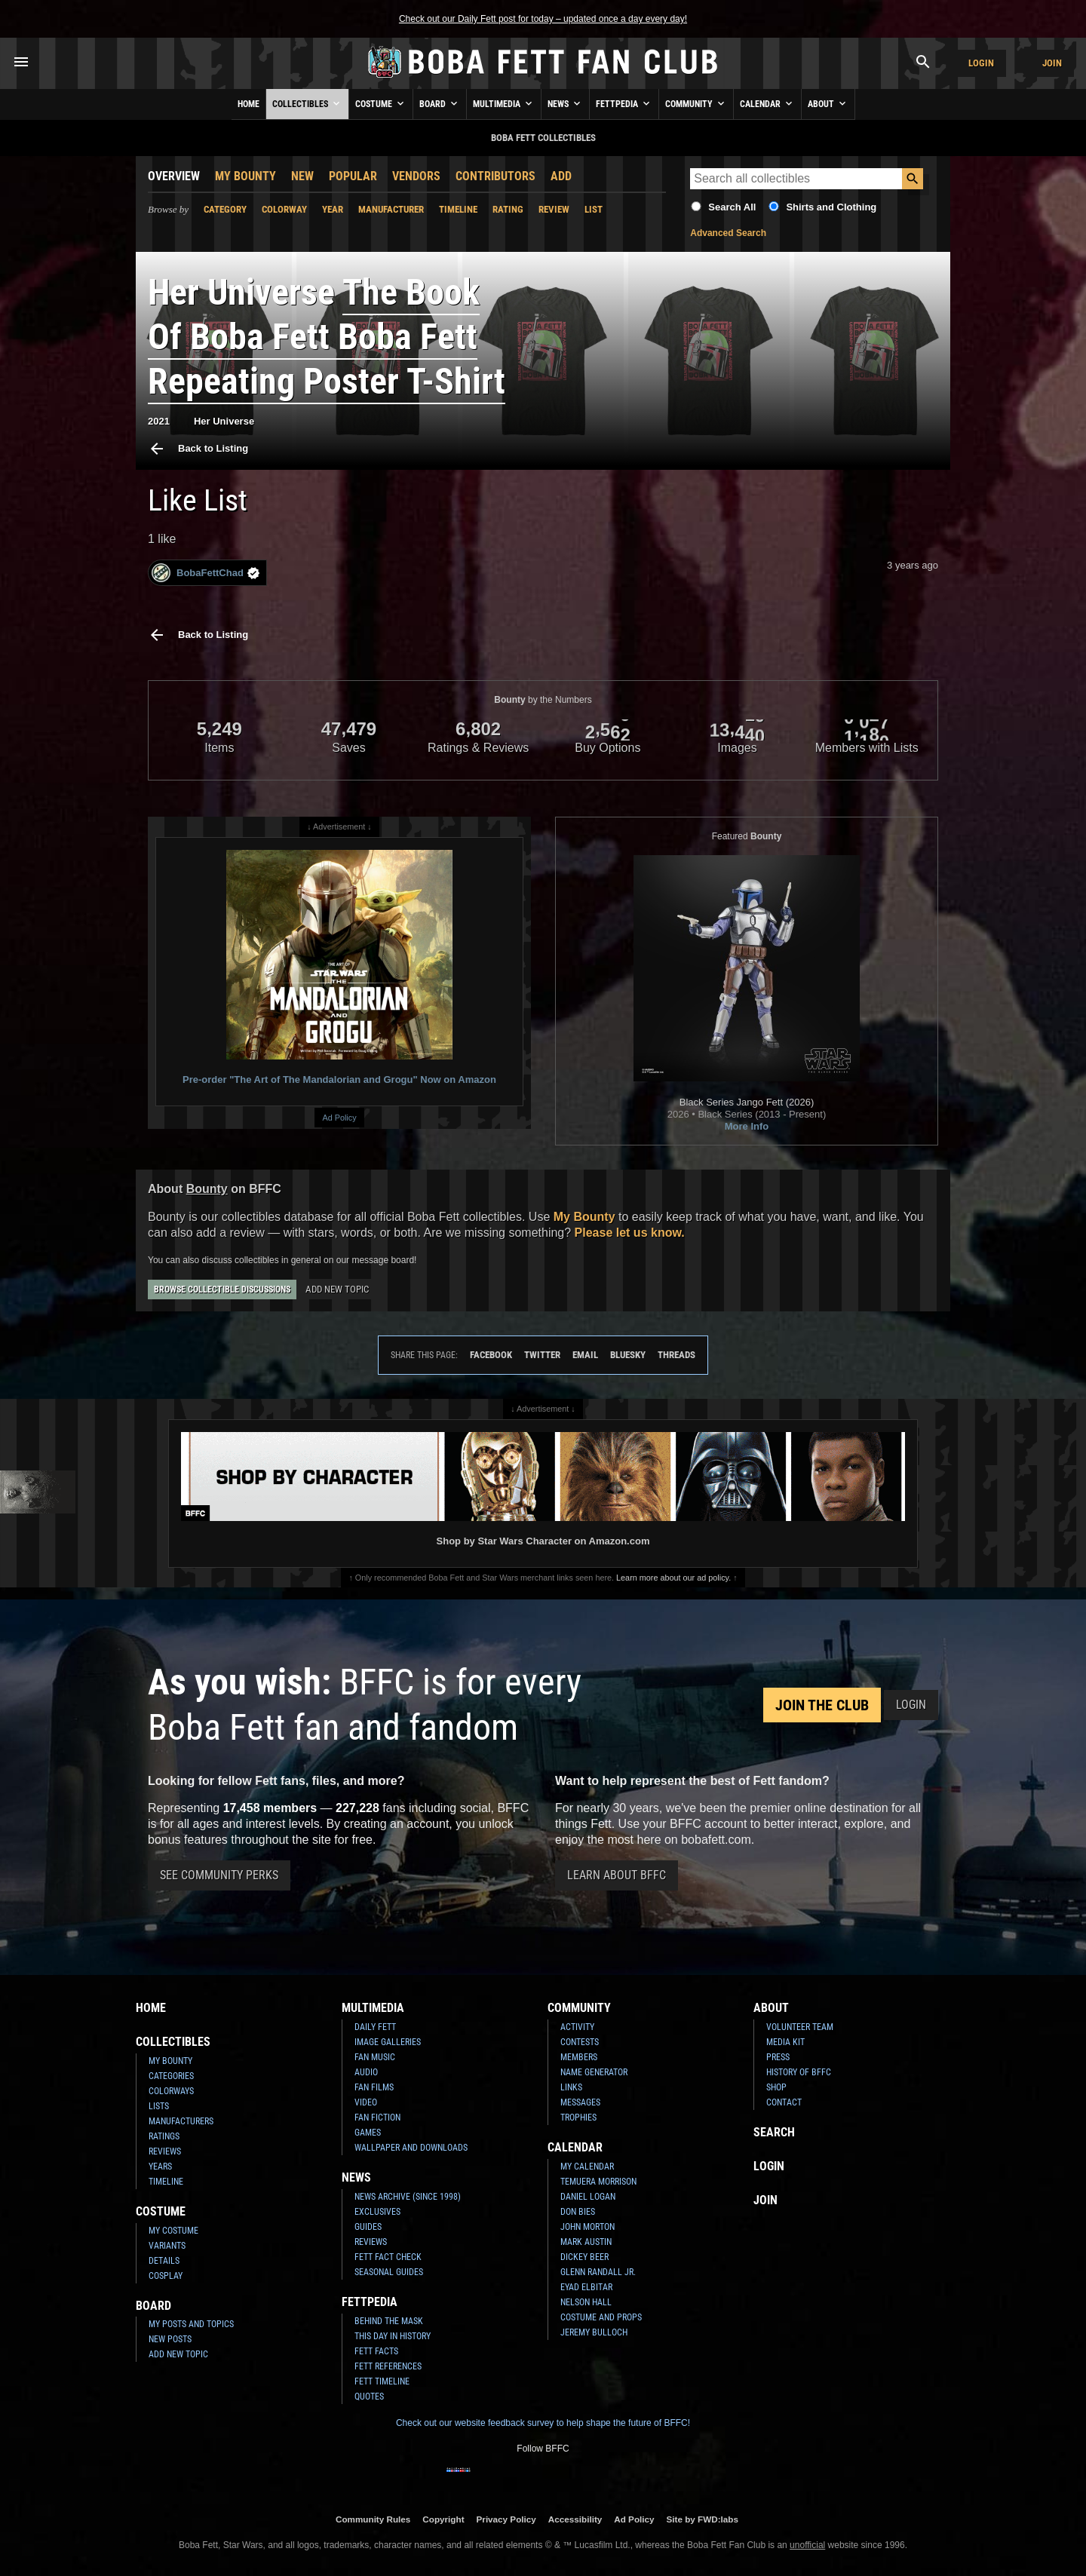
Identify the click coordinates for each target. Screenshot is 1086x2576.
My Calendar (587, 2166)
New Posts (170, 2339)
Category (225, 209)
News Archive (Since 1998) (407, 2196)
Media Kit (785, 2042)
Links (571, 2087)
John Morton (587, 2227)
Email (585, 1354)
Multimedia (504, 103)
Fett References (388, 2366)
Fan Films (374, 2087)
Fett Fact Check (388, 2257)
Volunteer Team (799, 2027)
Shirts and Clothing (831, 207)
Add (561, 176)
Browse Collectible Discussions (222, 1289)
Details (164, 2261)
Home (248, 104)
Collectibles (307, 103)
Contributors (495, 176)
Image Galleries (387, 2042)
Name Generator (593, 2072)
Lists (159, 2106)
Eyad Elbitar (586, 2287)
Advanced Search (728, 233)
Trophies (578, 2117)
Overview (174, 176)
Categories (171, 2076)
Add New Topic (337, 1289)
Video (365, 2102)
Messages (580, 2102)
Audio (366, 2072)
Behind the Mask (388, 2321)
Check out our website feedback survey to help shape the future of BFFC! (543, 2423)
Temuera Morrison (598, 2181)
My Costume (173, 2230)
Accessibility (575, 2519)
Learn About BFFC (616, 1875)
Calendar (767, 103)
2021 (159, 421)
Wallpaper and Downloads (411, 2147)
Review (553, 209)
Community (696, 103)
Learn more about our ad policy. (673, 1577)
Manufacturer (391, 209)
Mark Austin (586, 2242)
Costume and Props (601, 2317)
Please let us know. (630, 1232)
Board (439, 103)
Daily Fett (375, 2027)
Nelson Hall (586, 2302)
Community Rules (373, 2519)
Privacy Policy (506, 2519)
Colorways (171, 2091)
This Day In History (392, 2336)
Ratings (164, 2136)
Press (778, 2057)
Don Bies (577, 2211)
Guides (368, 2227)
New (302, 176)
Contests (579, 2042)
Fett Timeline (382, 2381)
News (565, 103)
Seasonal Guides (388, 2272)
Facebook (491, 1354)
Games (367, 2132)
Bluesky (628, 1354)
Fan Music (374, 2057)
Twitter (542, 1354)
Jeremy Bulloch (593, 2332)
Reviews (165, 2151)
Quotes (369, 2396)
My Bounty (245, 176)
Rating (507, 209)
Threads (676, 1354)
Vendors (416, 176)
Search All (732, 207)
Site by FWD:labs (702, 2519)
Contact (784, 2102)
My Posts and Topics (191, 2324)
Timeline (458, 209)
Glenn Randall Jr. (598, 2272)
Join (1052, 63)
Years (160, 2166)
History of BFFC (798, 2072)
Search (774, 2132)
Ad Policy (339, 1117)
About (828, 103)
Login (981, 63)
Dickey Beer (584, 2257)
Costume (380, 103)
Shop (776, 2087)
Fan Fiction (377, 2117)
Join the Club (822, 1705)
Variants (167, 2245)
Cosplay (166, 2276)
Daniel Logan (587, 2196)
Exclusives (377, 2211)
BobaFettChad (206, 572)
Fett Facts (376, 2351)
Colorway (284, 209)
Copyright (443, 2519)
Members (578, 2057)
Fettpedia (624, 103)
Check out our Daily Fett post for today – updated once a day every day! (543, 19)
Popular (353, 176)
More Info (747, 1126)
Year (332, 209)
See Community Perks (219, 1875)
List (593, 209)
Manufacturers (181, 2121)
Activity (577, 2027)
